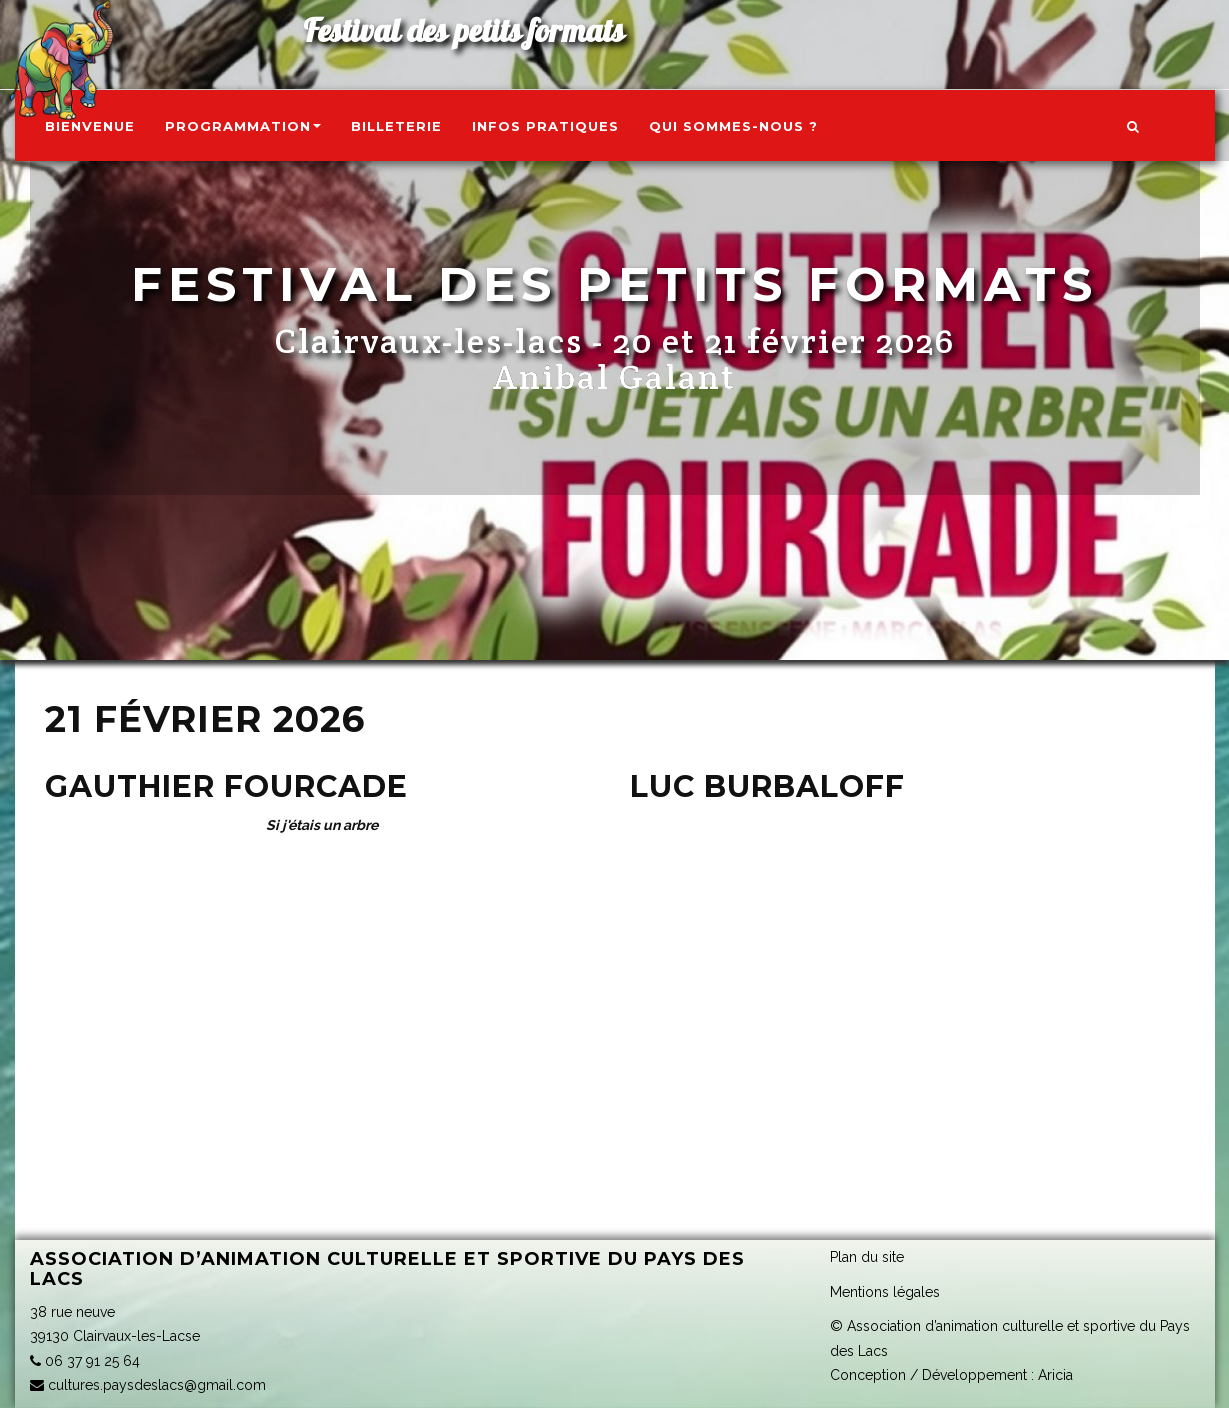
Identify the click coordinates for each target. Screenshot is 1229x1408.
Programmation (243, 126)
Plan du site (867, 1257)
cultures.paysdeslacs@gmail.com (148, 1385)
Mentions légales (885, 1292)
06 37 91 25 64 (85, 1361)
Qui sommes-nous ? (733, 126)
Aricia (1055, 1375)
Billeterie (396, 126)
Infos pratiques (545, 126)
